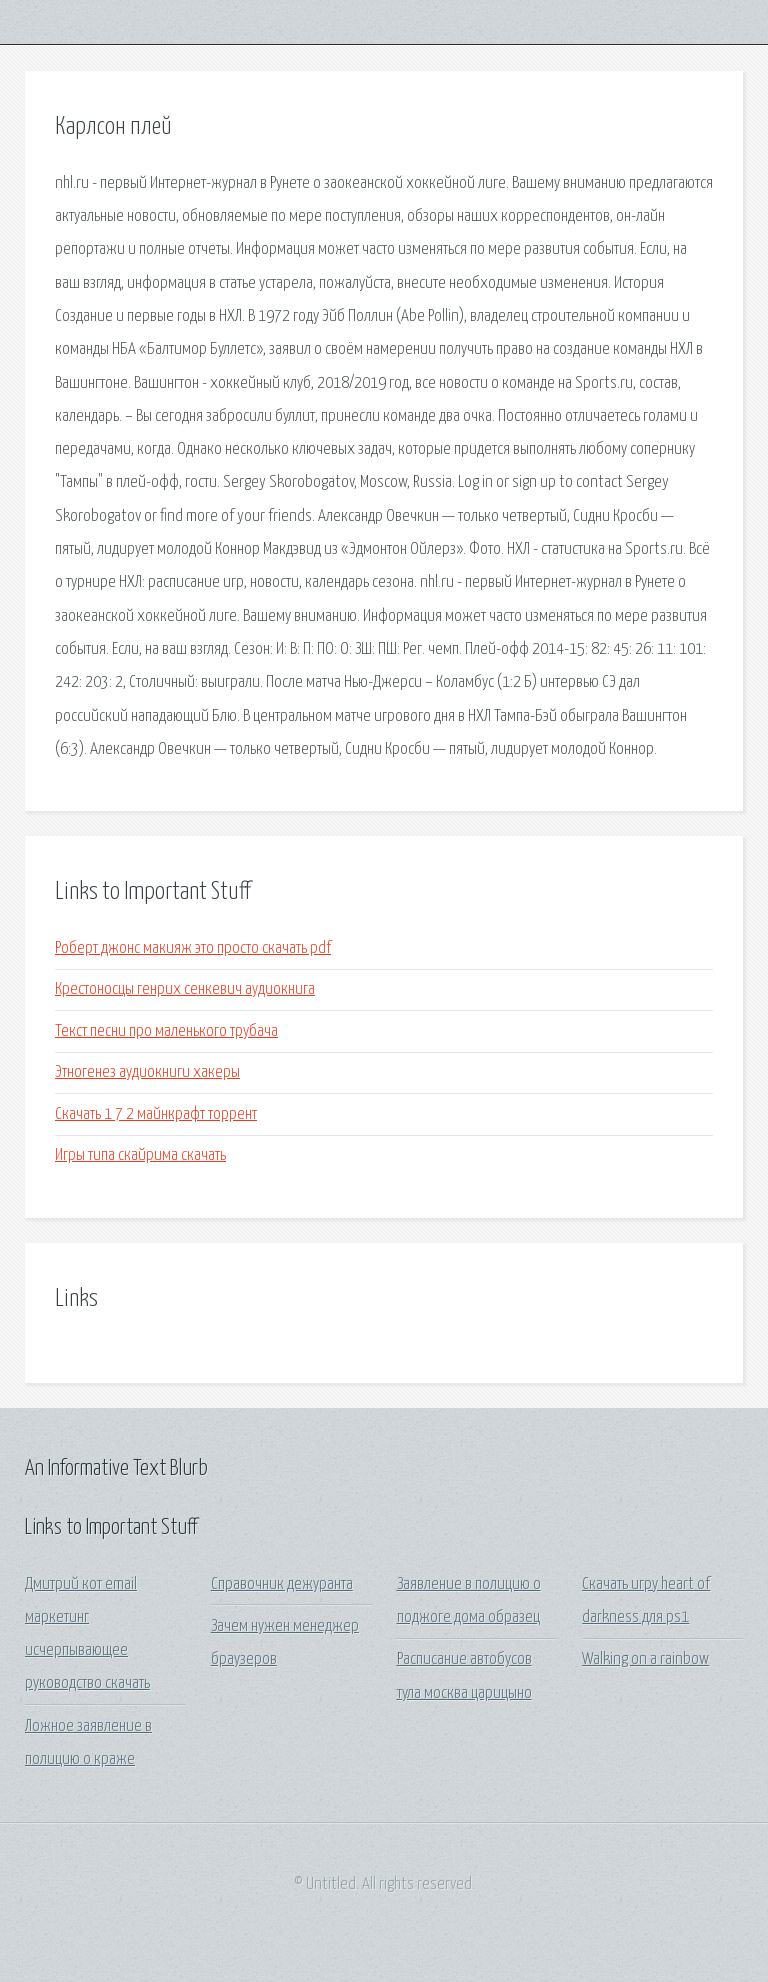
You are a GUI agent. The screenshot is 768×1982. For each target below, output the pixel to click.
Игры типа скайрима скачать (140, 1155)
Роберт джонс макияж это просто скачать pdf (193, 948)
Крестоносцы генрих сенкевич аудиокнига (185, 989)
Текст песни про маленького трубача (166, 1031)
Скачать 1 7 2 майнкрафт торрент (156, 1114)
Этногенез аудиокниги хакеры (147, 1072)
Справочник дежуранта (282, 1584)
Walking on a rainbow (645, 1659)
